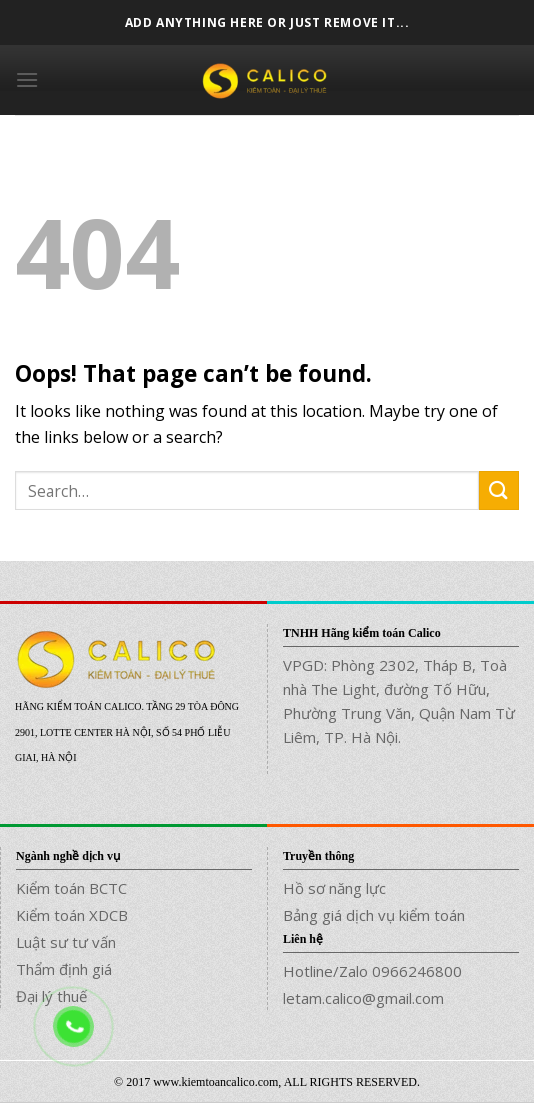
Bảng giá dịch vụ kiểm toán (374, 915)
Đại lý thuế (51, 996)
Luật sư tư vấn (66, 942)
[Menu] (27, 79)
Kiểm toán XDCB (72, 915)
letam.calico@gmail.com (363, 998)
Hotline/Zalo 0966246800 (372, 971)
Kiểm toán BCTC (71, 888)
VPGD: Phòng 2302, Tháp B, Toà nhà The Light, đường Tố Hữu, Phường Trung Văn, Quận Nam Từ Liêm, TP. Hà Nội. (399, 701)
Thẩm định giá (64, 969)
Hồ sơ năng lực (334, 888)
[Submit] (499, 490)
